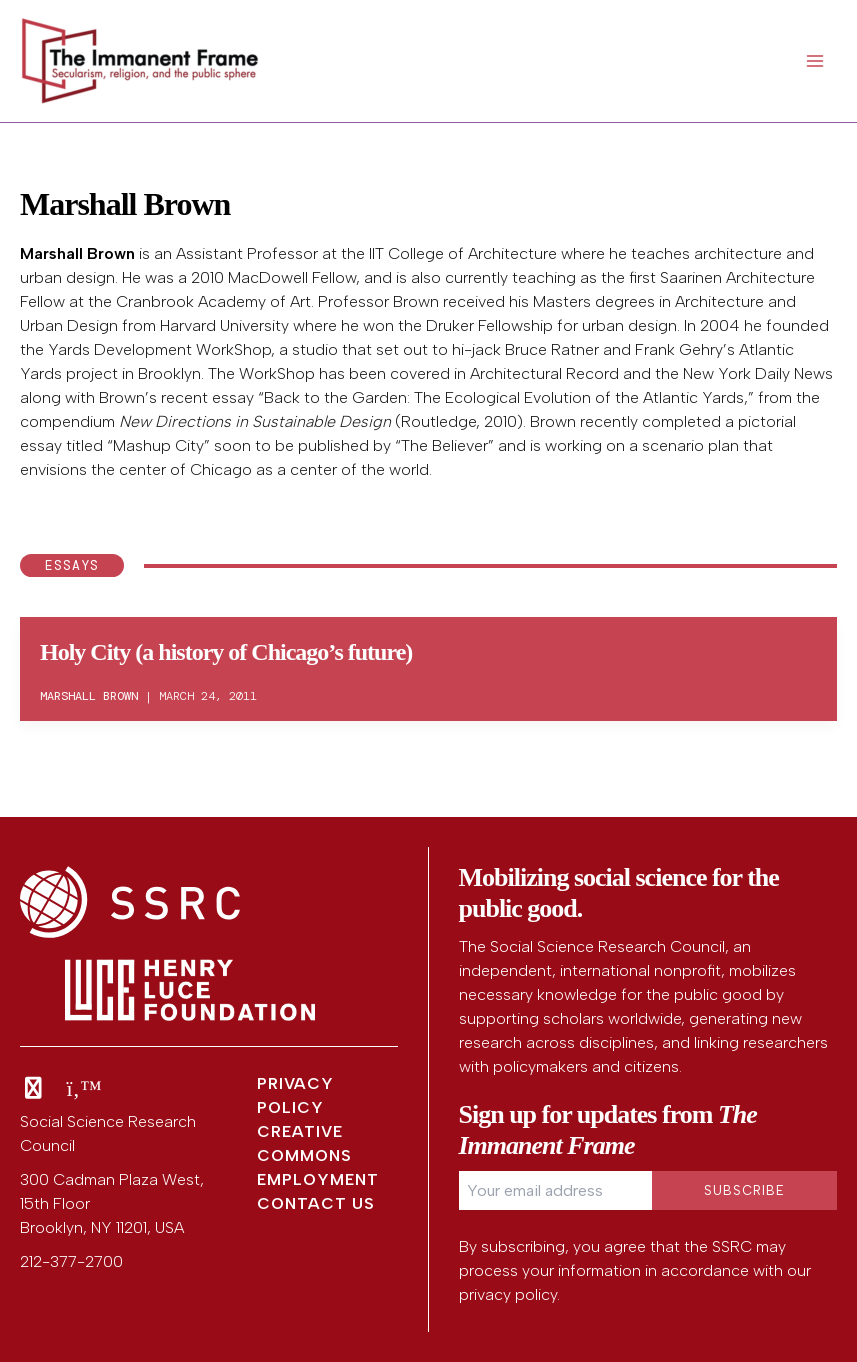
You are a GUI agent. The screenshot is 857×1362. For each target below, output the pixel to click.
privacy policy (508, 1294)
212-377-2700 (71, 1261)
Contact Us (316, 1203)
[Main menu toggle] (815, 61)
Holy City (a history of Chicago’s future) (226, 652)
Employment (318, 1179)
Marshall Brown (77, 253)
